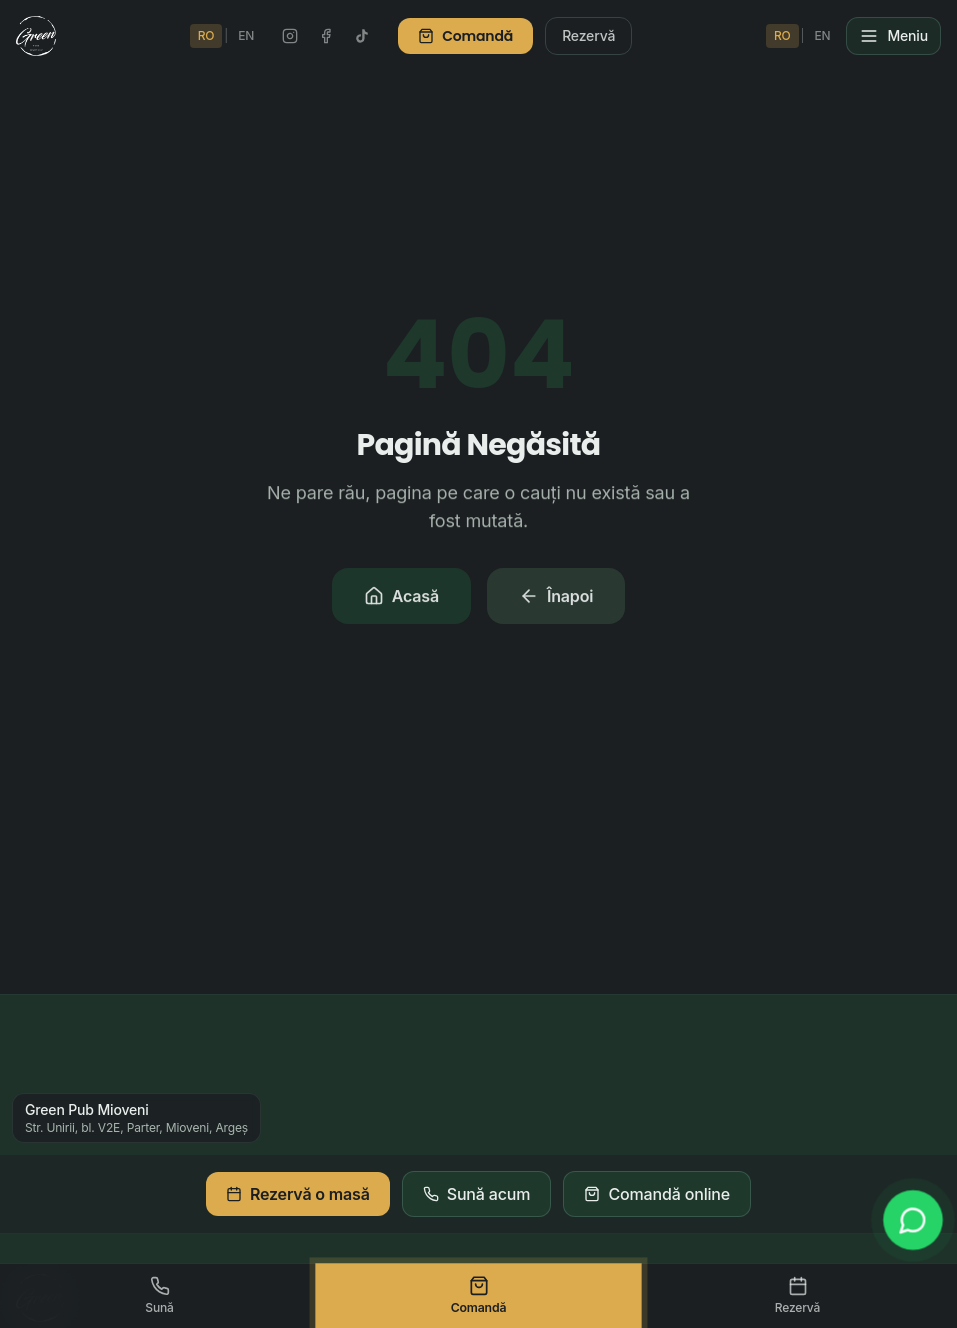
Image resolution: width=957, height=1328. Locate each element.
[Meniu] (893, 36)
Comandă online (657, 1194)
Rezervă (588, 35)
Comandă (465, 36)
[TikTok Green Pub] (362, 36)
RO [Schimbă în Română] (206, 35)
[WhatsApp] (913, 1220)
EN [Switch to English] (246, 35)
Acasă (401, 598)
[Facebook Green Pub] (326, 36)
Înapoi (556, 598)
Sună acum (477, 1194)
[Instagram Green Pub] (290, 36)
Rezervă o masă (298, 1194)
